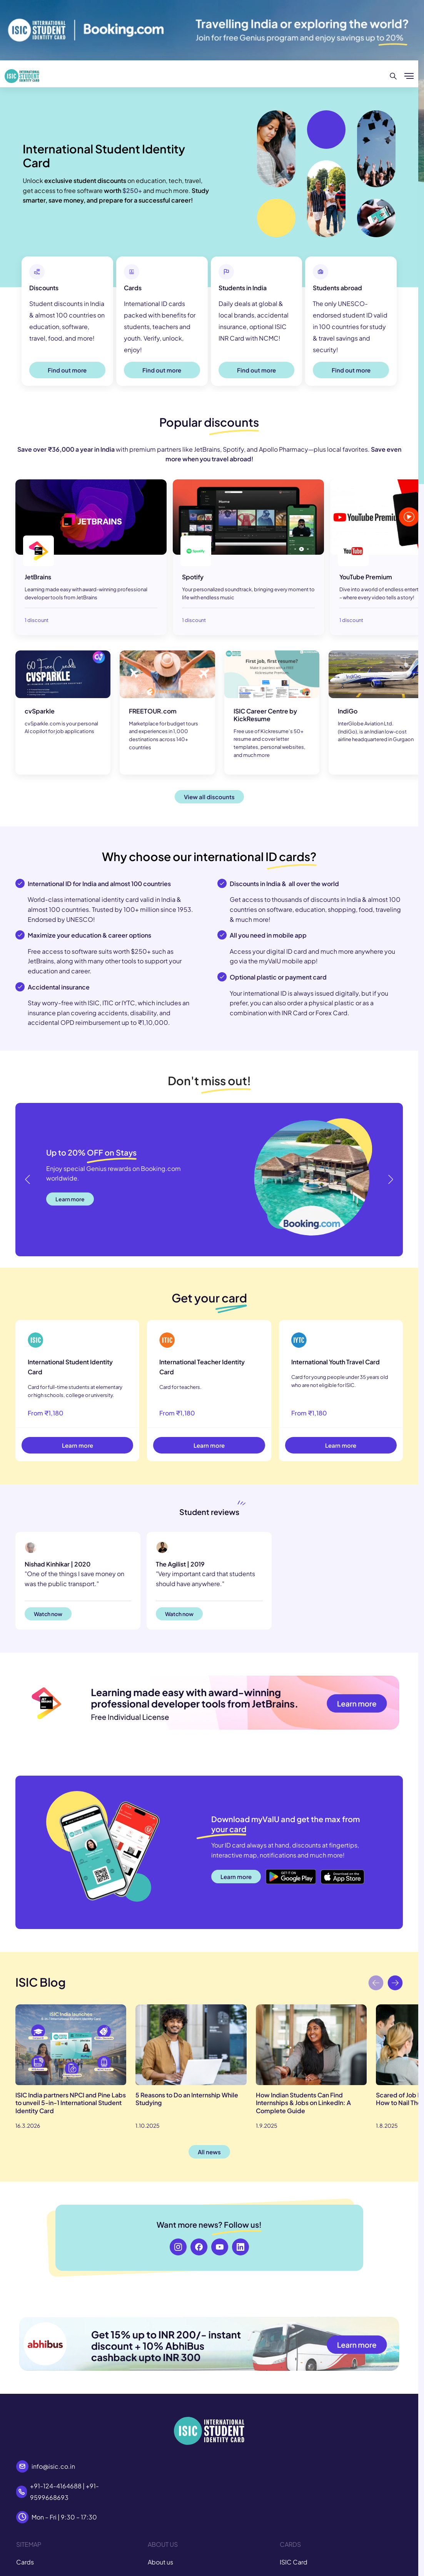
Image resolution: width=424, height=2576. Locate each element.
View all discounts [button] (209, 796)
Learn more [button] (70, 1199)
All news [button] (209, 2151)
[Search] (393, 76)
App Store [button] (335, 1872)
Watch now (48, 1613)
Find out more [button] (67, 370)
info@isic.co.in (53, 2466)
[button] (390, 1179)
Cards (25, 2562)
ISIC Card (293, 2562)
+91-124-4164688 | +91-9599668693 (64, 2491)
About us (160, 2562)
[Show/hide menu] (409, 76)
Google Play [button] (282, 1872)
